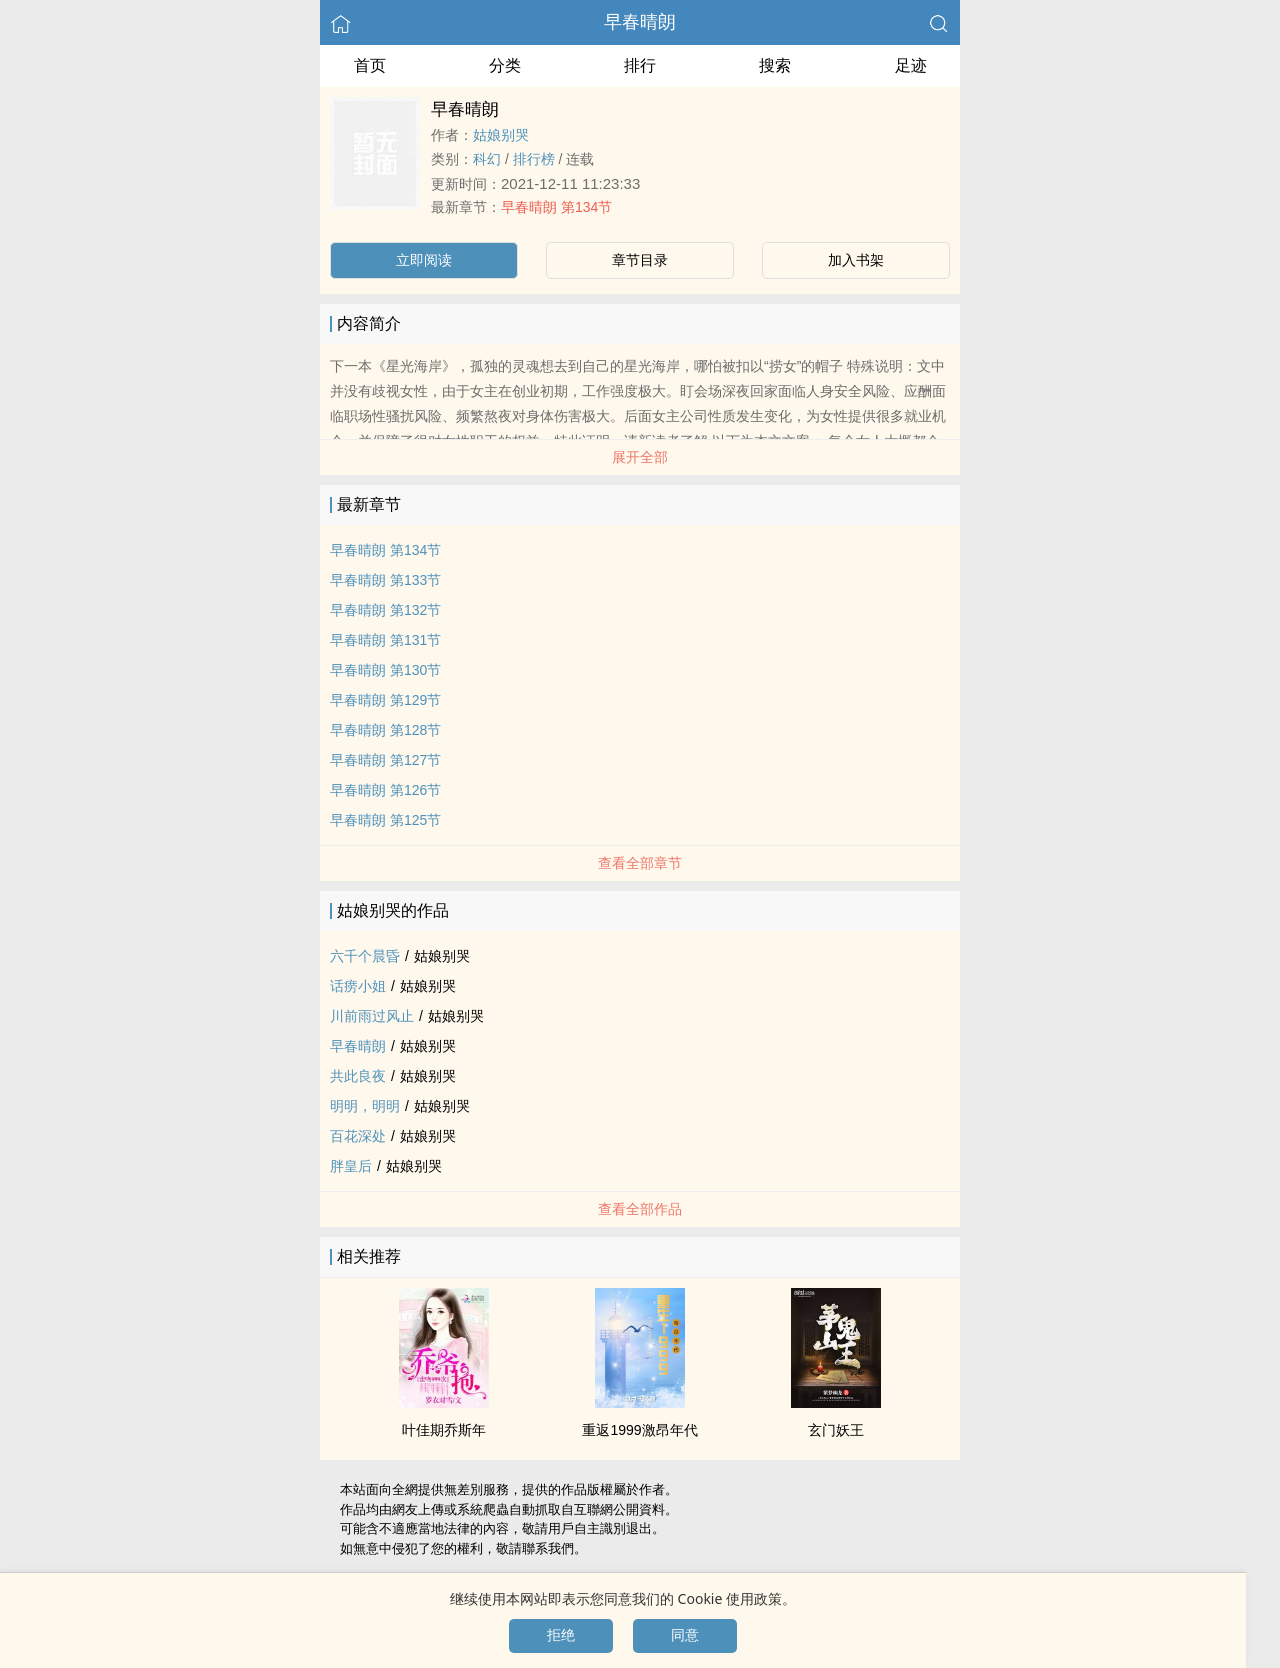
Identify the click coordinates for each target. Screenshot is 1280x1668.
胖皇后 (351, 1166)
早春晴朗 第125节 (385, 820)
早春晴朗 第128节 (385, 730)
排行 (640, 65)
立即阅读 (424, 260)
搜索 (775, 65)
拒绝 (561, 1635)
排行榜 (534, 159)
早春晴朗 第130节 (385, 670)
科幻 (487, 159)
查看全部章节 (640, 863)
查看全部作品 (640, 1209)
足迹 (911, 65)
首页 (370, 65)
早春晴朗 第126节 (385, 790)
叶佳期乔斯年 (444, 1430)
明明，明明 (365, 1106)
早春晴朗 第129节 (385, 700)
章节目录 (640, 260)
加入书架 (856, 260)
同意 (685, 1635)
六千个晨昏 (365, 956)
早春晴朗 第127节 (385, 760)
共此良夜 (358, 1076)
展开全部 (640, 457)
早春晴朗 (640, 22)
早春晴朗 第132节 (385, 610)
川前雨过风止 (372, 1016)
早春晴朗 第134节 (556, 207)
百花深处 (358, 1136)
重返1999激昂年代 (639, 1430)
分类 (505, 65)
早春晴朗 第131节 (385, 640)
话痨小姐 (358, 986)
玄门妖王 (836, 1430)
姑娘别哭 (501, 135)
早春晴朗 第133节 (385, 580)
